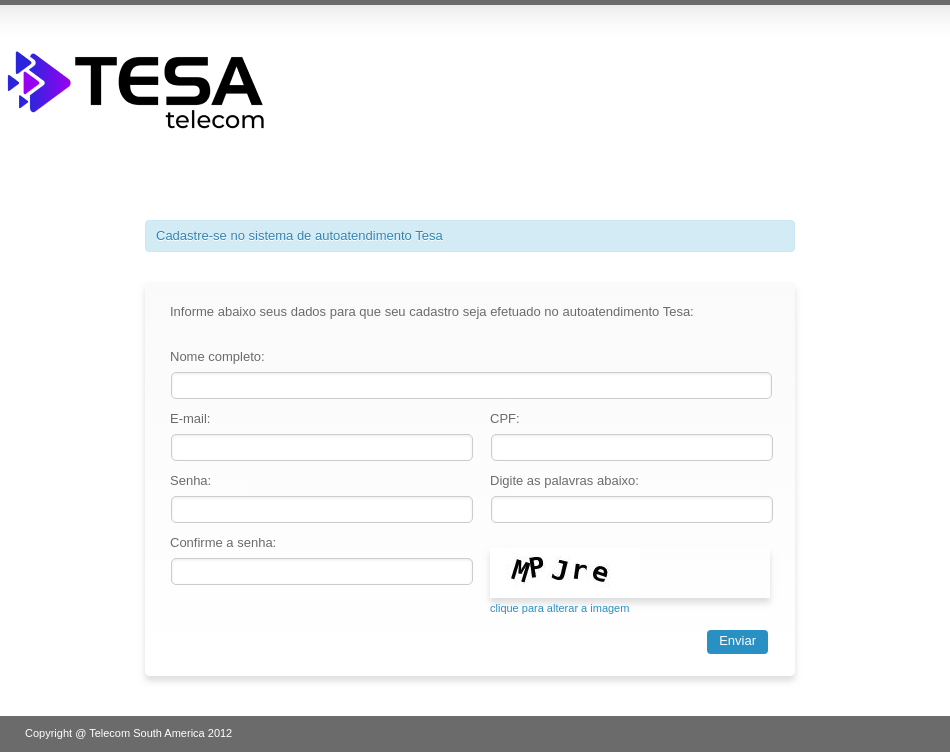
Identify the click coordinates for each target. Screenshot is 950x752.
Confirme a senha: (223, 542)
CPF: (505, 418)
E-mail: (190, 418)
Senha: (190, 480)
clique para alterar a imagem (559, 608)
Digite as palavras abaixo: (564, 480)
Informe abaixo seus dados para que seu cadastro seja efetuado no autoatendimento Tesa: (432, 311)
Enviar (737, 640)
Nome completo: (217, 356)
